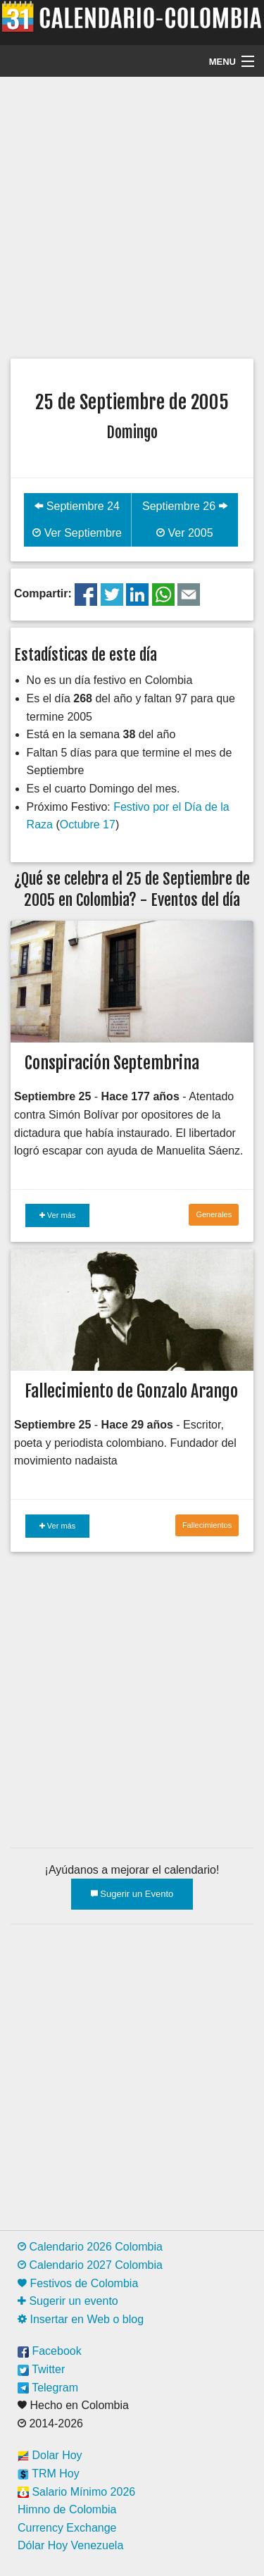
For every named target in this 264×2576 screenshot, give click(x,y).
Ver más (57, 1215)
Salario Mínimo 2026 (76, 2492)
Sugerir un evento (68, 2301)
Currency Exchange (67, 2528)
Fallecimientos (207, 1525)
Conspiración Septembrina (112, 1063)
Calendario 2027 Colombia (90, 2265)
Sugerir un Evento (132, 1894)
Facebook (50, 2351)
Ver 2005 (184, 533)
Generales (214, 1214)
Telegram (48, 2388)
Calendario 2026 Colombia (90, 2247)
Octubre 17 (87, 824)
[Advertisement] (132, 216)
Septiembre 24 (77, 506)
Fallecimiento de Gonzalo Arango (131, 1391)
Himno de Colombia (67, 2509)
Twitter (41, 2369)
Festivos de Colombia (78, 2283)
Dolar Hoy (50, 2455)
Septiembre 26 (184, 506)
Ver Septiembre (77, 533)
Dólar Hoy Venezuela (70, 2545)
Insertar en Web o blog (81, 2319)
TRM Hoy (49, 2473)
